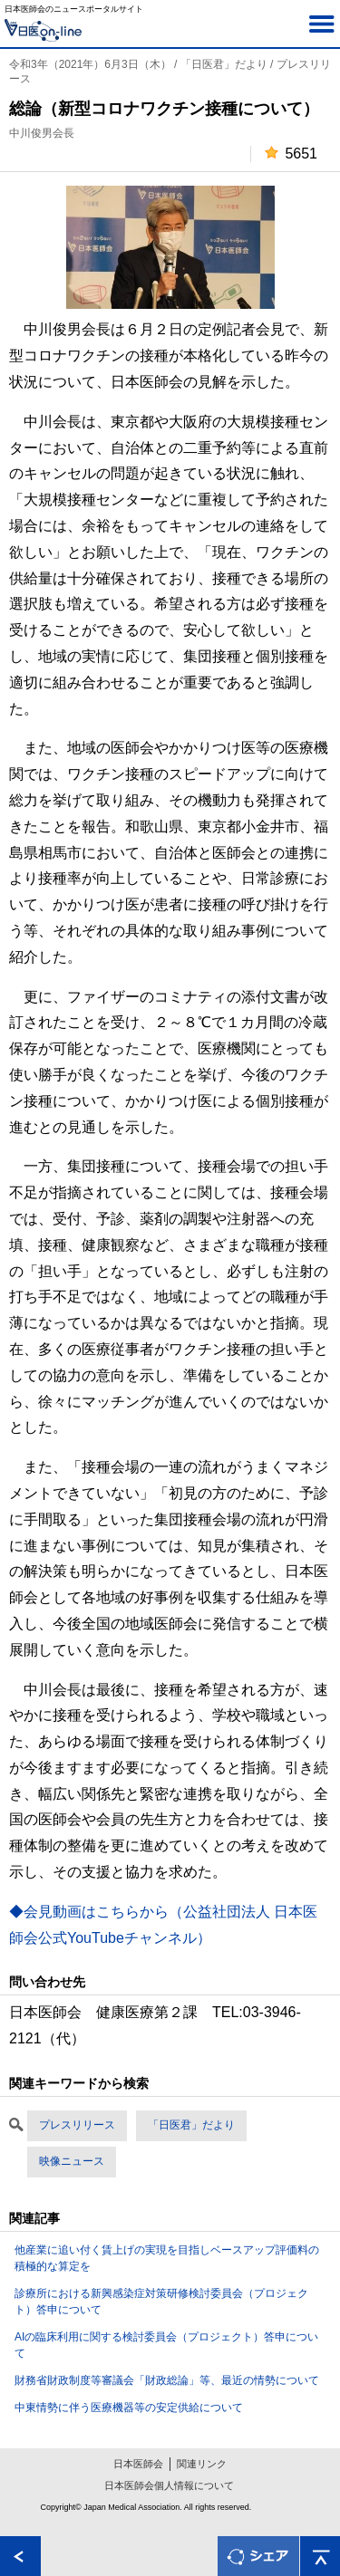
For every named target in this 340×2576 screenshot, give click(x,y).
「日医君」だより (191, 2125)
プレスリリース (77, 2125)
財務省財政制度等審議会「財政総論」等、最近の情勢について (167, 2380)
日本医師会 (138, 2463)
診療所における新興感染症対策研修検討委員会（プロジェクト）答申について (161, 2301)
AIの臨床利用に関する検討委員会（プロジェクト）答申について (166, 2345)
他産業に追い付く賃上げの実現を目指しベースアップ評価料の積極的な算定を (167, 2258)
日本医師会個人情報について (169, 2485)
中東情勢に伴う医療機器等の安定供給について (129, 2407)
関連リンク (202, 2463)
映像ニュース (71, 2161)
